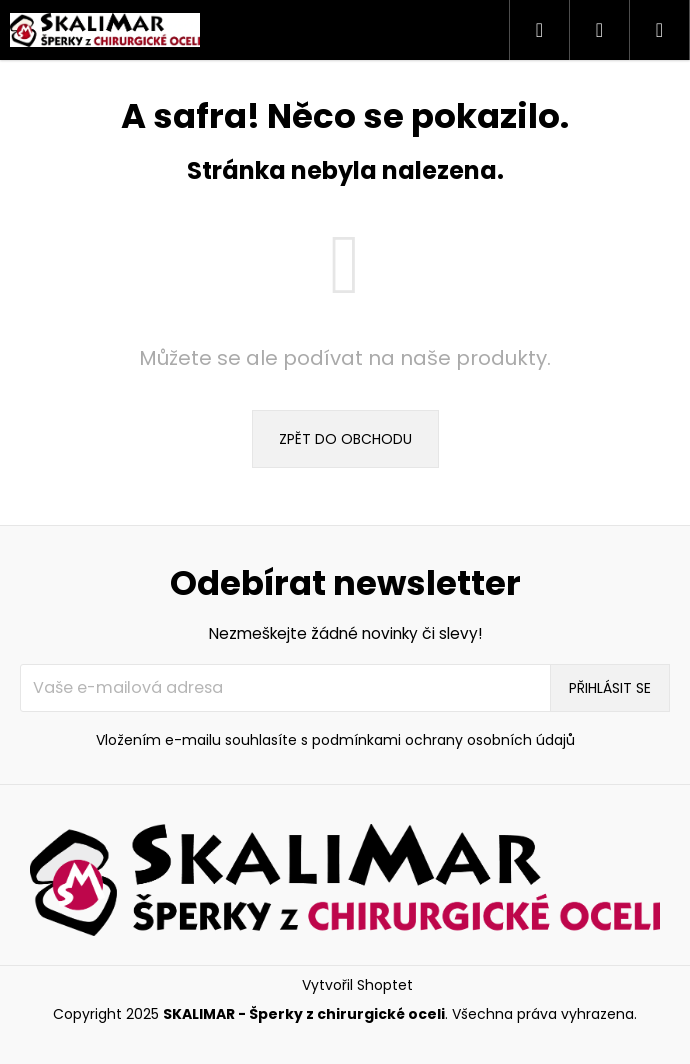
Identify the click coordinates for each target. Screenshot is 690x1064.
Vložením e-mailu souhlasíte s (335, 740)
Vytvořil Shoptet (357, 985)
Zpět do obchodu (345, 439)
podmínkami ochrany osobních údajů (443, 740)
